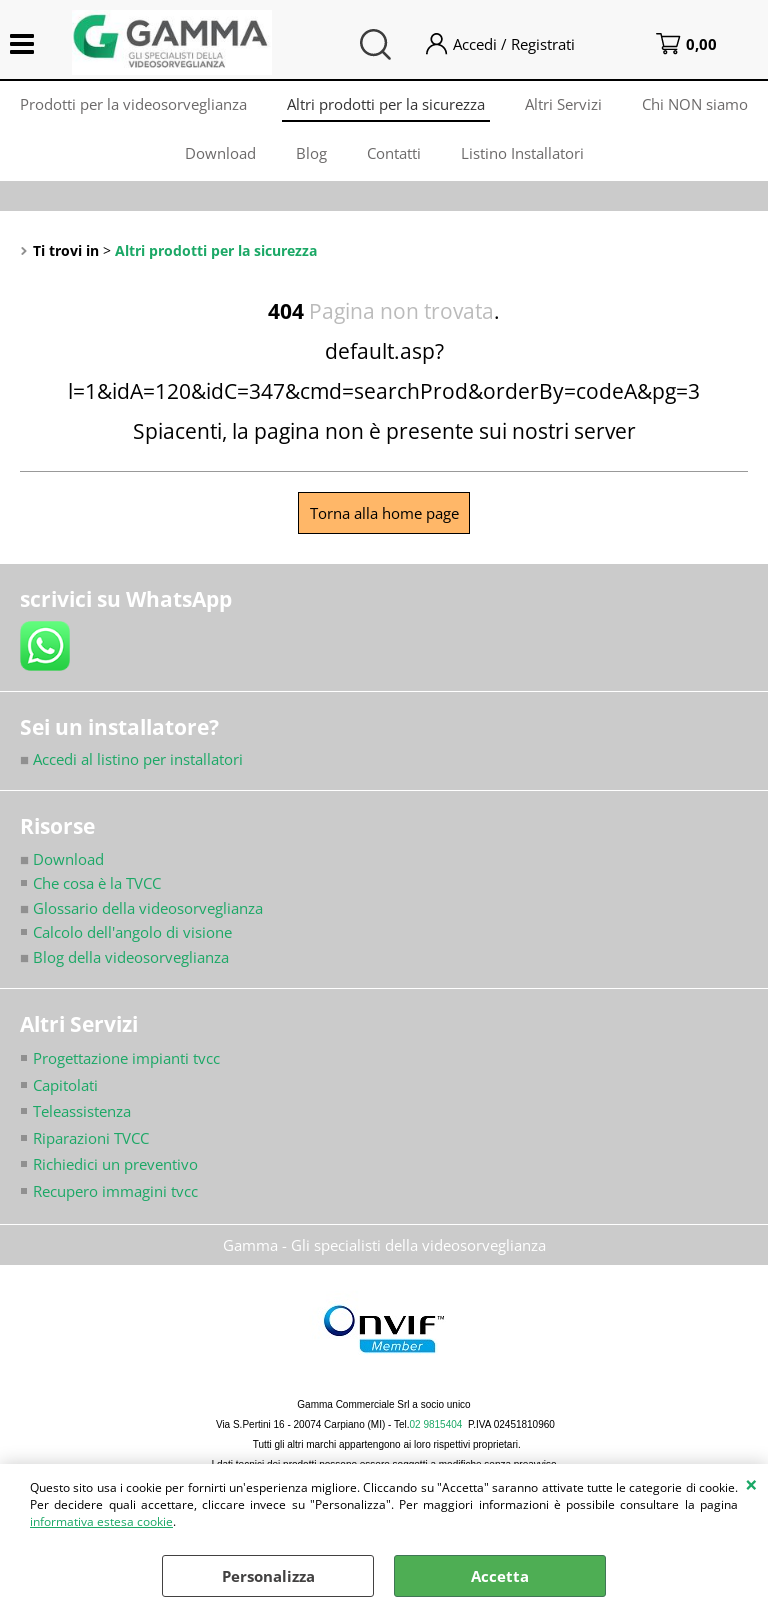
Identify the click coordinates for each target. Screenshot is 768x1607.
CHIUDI (751, 1484)
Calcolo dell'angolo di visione (132, 932)
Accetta (500, 1576)
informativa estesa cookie (101, 1521)
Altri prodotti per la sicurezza (386, 104)
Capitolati (65, 1085)
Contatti (394, 153)
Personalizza (268, 1576)
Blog (311, 153)
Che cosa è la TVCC (97, 883)
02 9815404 (436, 1424)
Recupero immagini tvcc (115, 1191)
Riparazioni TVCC (91, 1138)
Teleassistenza (82, 1111)
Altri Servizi (563, 104)
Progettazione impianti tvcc (126, 1058)
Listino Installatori (522, 153)
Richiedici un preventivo (115, 1164)
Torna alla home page (384, 513)
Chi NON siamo (695, 104)
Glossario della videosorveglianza (141, 908)
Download (220, 153)
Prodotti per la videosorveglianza (133, 104)
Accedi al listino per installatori (131, 759)
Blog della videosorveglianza (124, 957)
